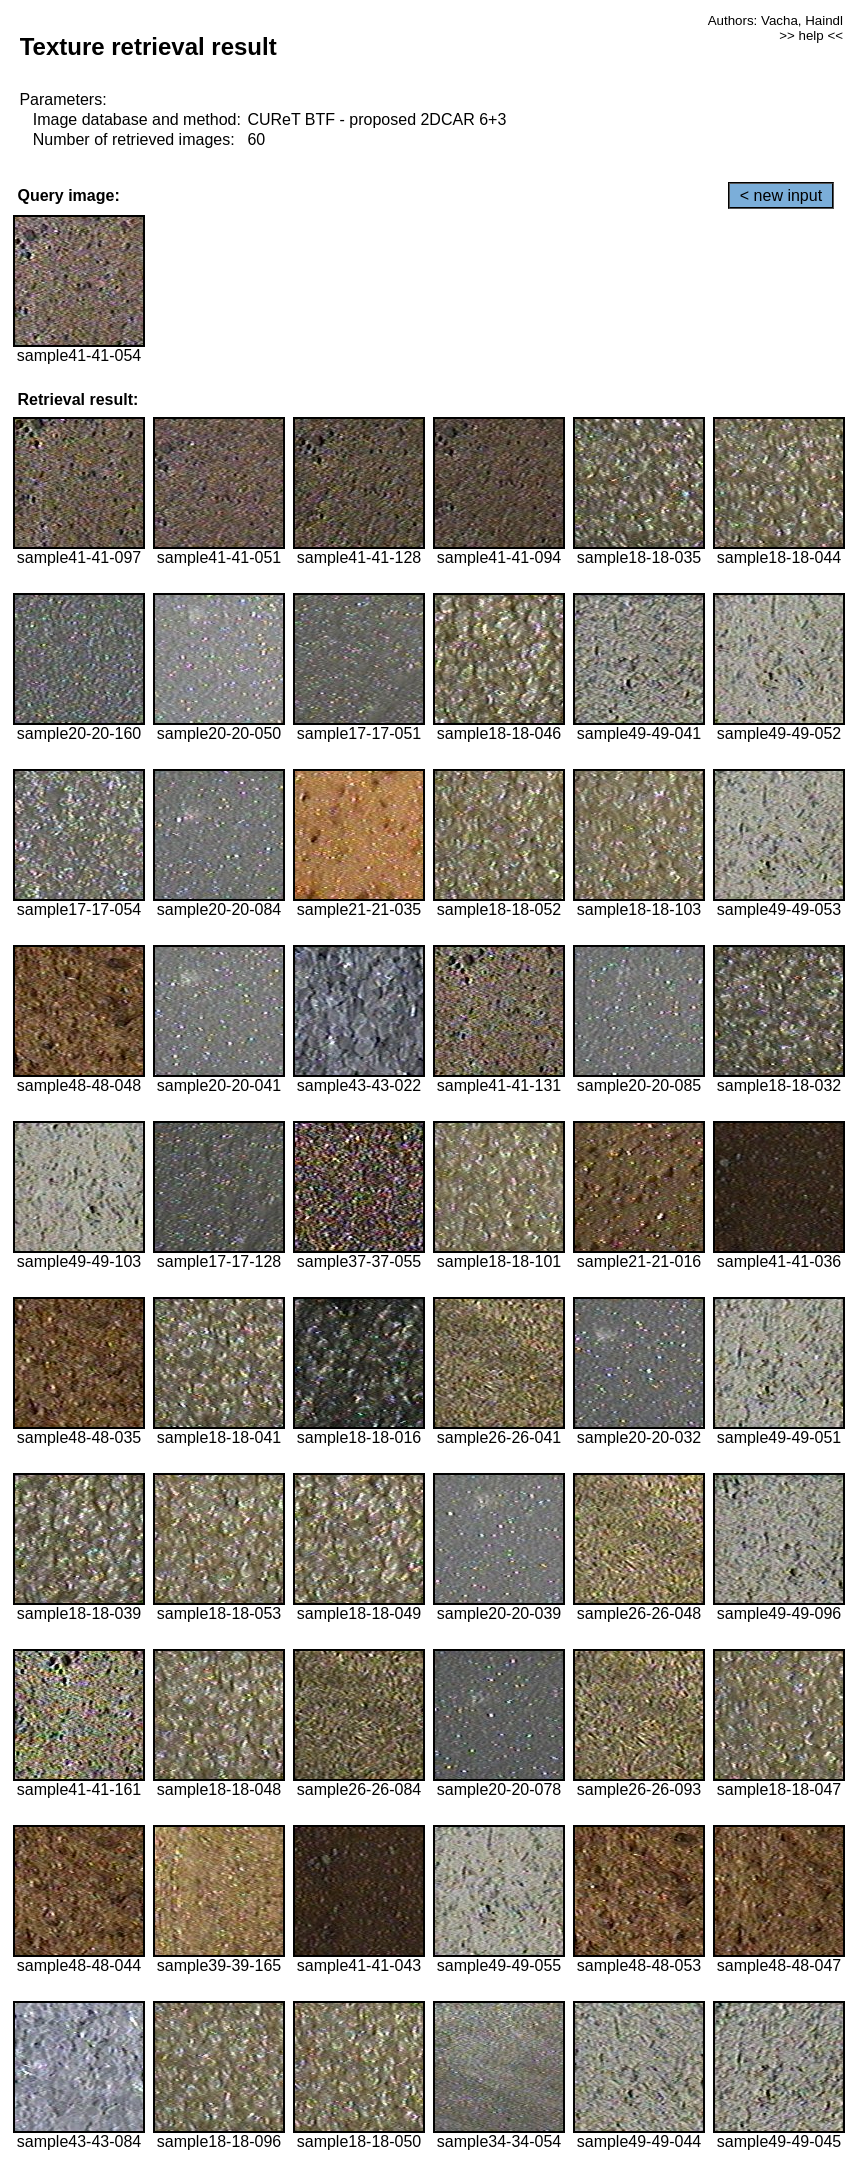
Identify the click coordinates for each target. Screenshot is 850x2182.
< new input (781, 195)
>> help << (811, 35)
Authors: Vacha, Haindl (775, 20)
